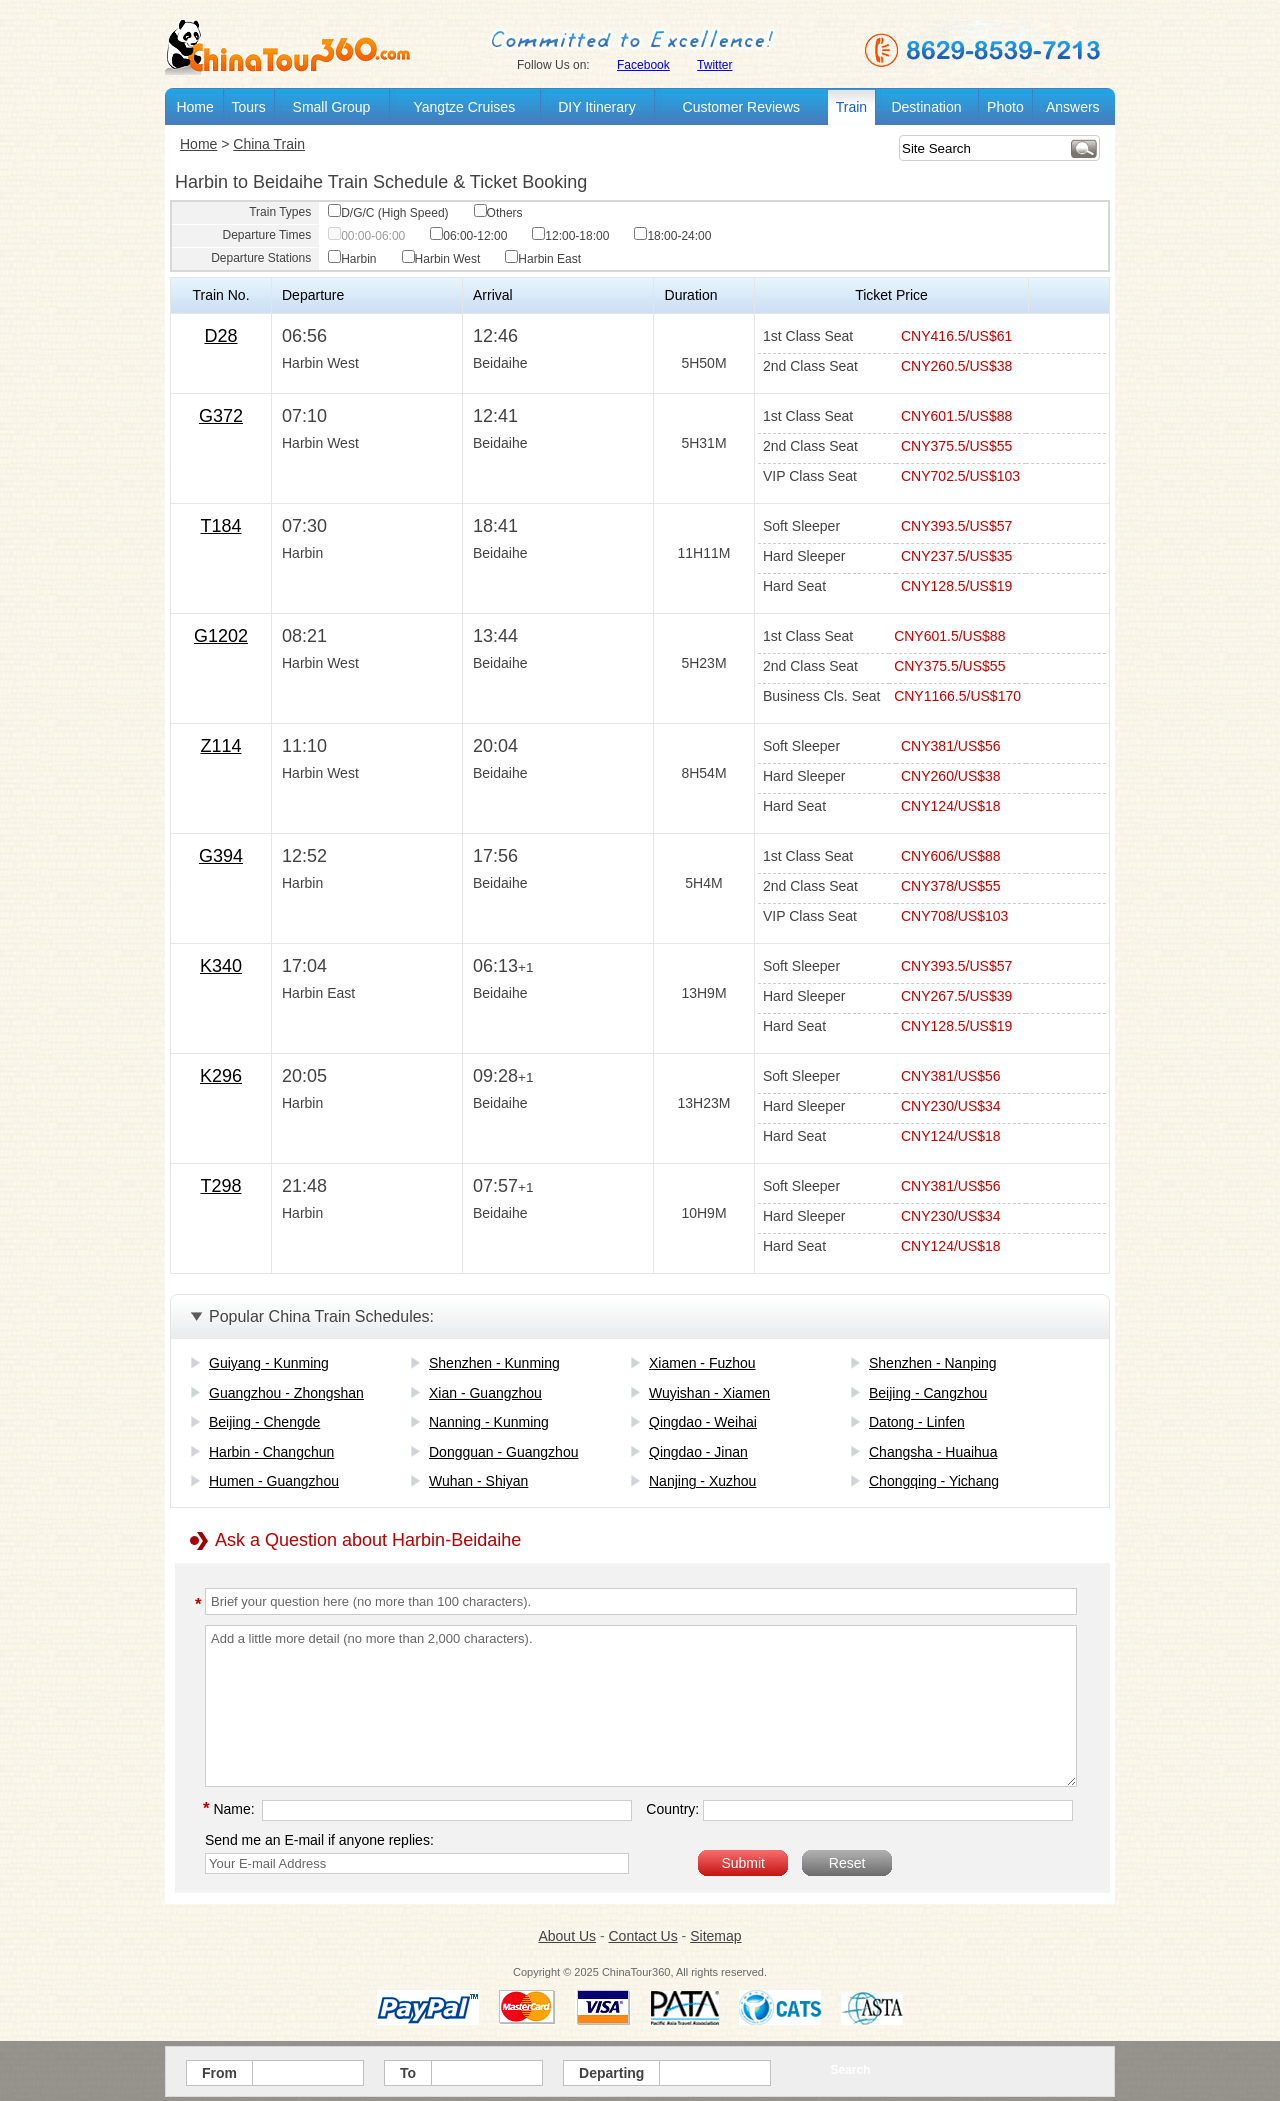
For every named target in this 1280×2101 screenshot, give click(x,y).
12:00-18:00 (570, 236)
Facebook (643, 65)
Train (851, 107)
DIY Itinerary (597, 107)
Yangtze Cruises (464, 107)
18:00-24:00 (672, 236)
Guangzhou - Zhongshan (286, 1393)
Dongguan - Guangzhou (503, 1452)
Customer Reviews (741, 107)
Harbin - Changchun (271, 1452)
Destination (926, 107)
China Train (269, 144)
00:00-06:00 (366, 236)
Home (194, 107)
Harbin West (441, 259)
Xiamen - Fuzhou (702, 1363)
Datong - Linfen (917, 1422)
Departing (611, 2073)
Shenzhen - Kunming (494, 1363)
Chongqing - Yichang (934, 1481)
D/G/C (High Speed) (388, 213)
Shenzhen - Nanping (933, 1363)
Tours (248, 107)
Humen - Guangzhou (274, 1481)
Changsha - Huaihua (933, 1452)
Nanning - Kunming (489, 1422)
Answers (1073, 107)
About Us (567, 1936)
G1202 (221, 636)
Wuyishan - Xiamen (709, 1393)
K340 (221, 966)
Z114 (220, 746)
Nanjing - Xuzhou (702, 1481)
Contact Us (642, 1936)
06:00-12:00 (468, 236)
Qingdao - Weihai (703, 1422)
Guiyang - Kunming (269, 1363)
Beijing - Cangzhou (928, 1393)
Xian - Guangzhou (485, 1393)
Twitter (714, 65)
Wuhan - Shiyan (478, 1481)
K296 (221, 1076)
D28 (220, 336)
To (408, 2073)
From (219, 2073)
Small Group (332, 107)
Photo (1005, 107)
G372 (221, 416)
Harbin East (543, 259)
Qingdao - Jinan (698, 1452)
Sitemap (715, 1936)
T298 (220, 1186)
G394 (221, 856)
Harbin (352, 259)
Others (498, 213)
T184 (220, 526)
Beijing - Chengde (264, 1422)
